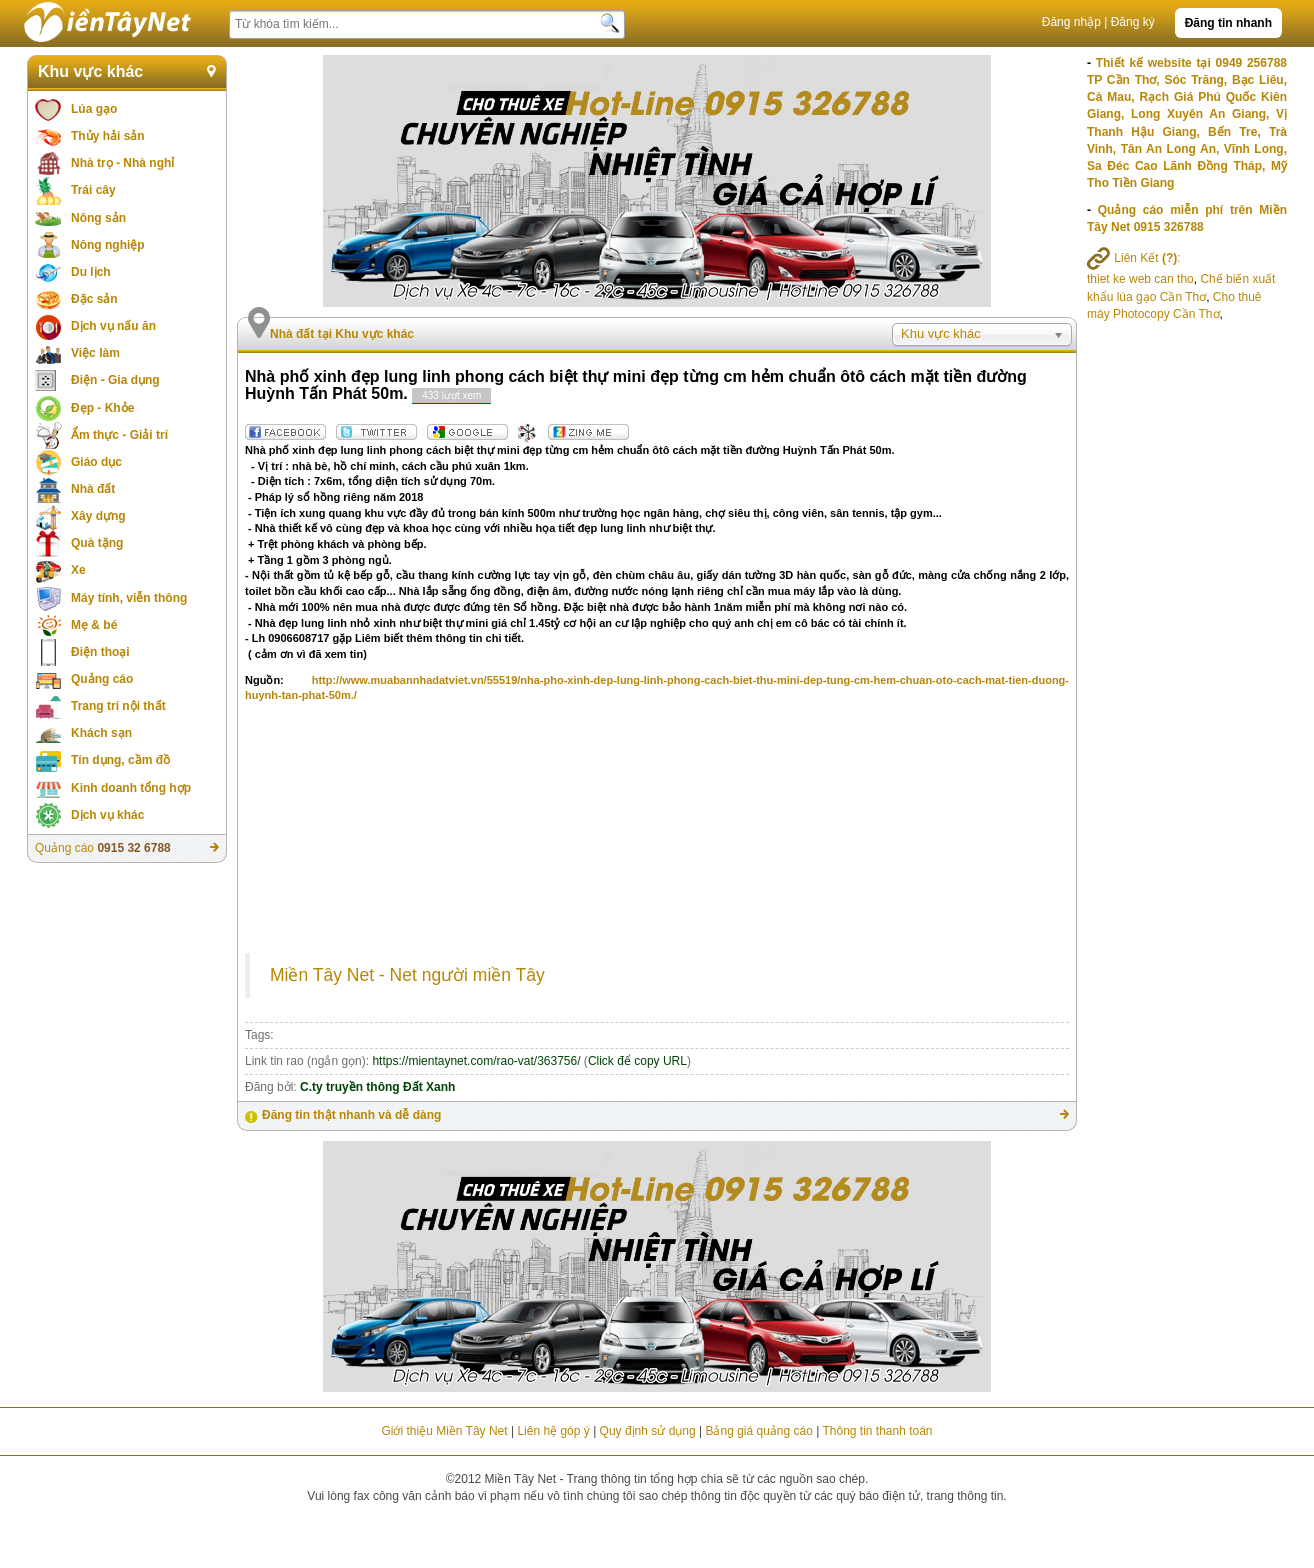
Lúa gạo (94, 109)
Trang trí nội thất (118, 706)
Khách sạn (101, 733)
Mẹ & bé (94, 625)
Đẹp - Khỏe (102, 408)
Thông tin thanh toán (877, 1431)
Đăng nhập (1071, 22)
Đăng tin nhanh (1228, 23)
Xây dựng (98, 516)
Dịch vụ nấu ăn (113, 326)
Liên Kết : (1134, 258)
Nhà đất (93, 489)
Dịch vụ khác (107, 815)
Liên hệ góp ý (553, 1431)
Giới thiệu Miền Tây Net (444, 1431)
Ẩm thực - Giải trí (119, 435)
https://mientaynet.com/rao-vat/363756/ (476, 1061)
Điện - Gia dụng (115, 380)
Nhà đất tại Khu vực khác (342, 334)
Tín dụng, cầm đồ (120, 760)
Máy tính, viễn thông (129, 598)
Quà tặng (97, 543)
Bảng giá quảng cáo (758, 1431)
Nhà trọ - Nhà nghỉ (122, 163)
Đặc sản (94, 299)
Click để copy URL (637, 1061)
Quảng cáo (102, 679)
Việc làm (95, 353)
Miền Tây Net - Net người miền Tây (407, 975)
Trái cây (93, 190)
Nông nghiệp (108, 245)
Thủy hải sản (108, 136)
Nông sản (98, 218)
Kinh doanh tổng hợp (131, 788)
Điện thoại (100, 652)
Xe (78, 570)
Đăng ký (1133, 22)
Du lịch (91, 272)
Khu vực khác (90, 71)
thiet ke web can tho (1140, 279)
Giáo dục (96, 462)
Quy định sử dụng (648, 1431)
